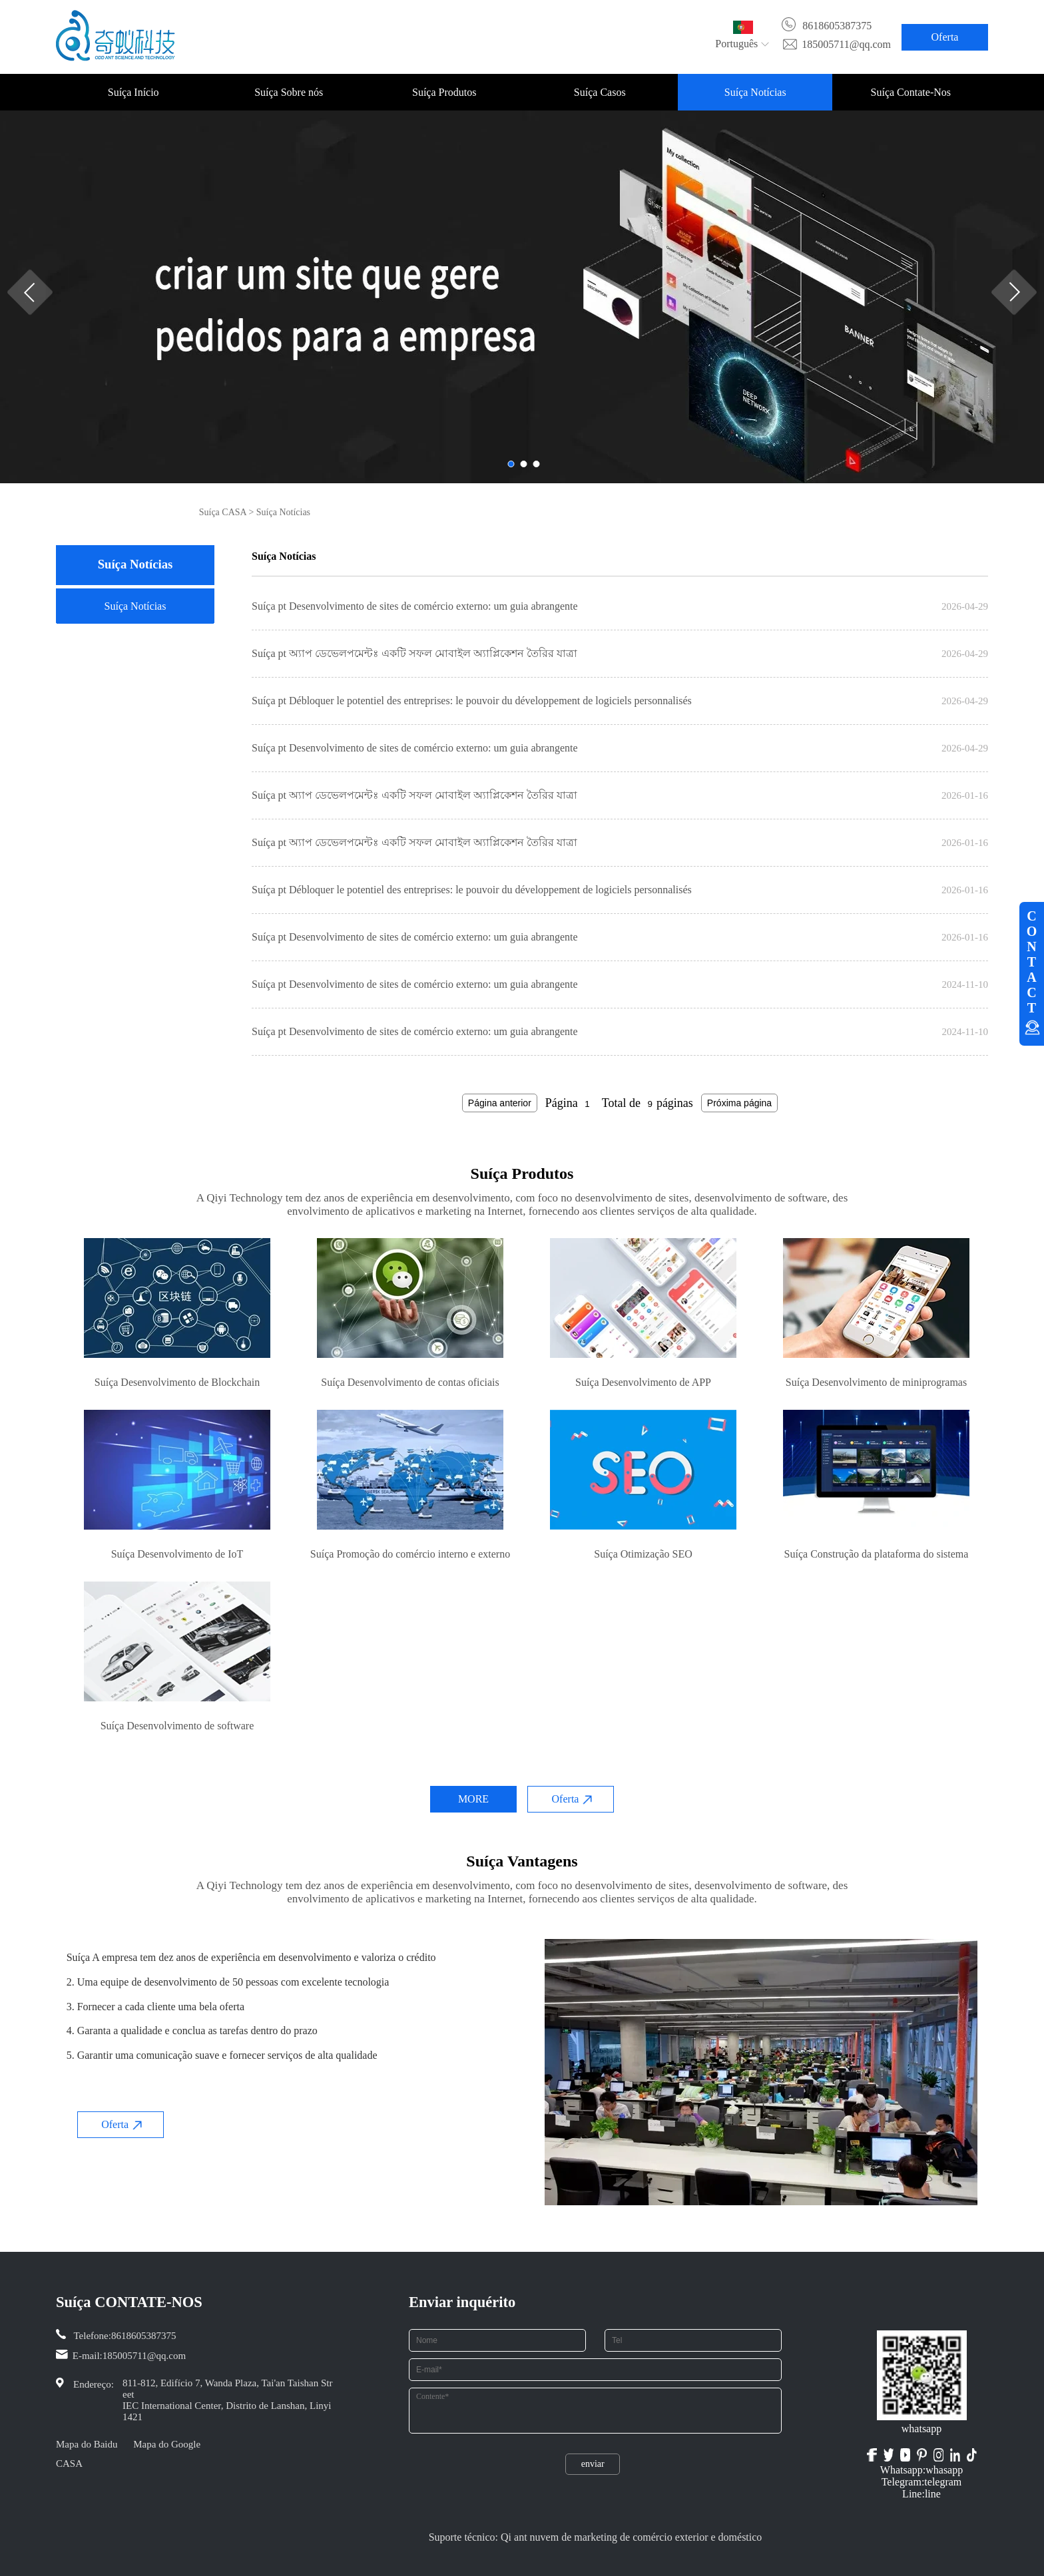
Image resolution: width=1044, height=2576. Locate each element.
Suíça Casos (600, 92)
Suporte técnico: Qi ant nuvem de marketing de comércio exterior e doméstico (595, 2537)
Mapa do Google (166, 2444)
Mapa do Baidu (86, 2444)
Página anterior (499, 1103)
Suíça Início (133, 92)
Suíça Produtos (444, 92)
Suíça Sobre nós (288, 92)
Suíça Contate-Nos (911, 92)
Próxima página (739, 1103)
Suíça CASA (222, 512)
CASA (69, 2463)
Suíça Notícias (755, 92)
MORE (473, 1799)
